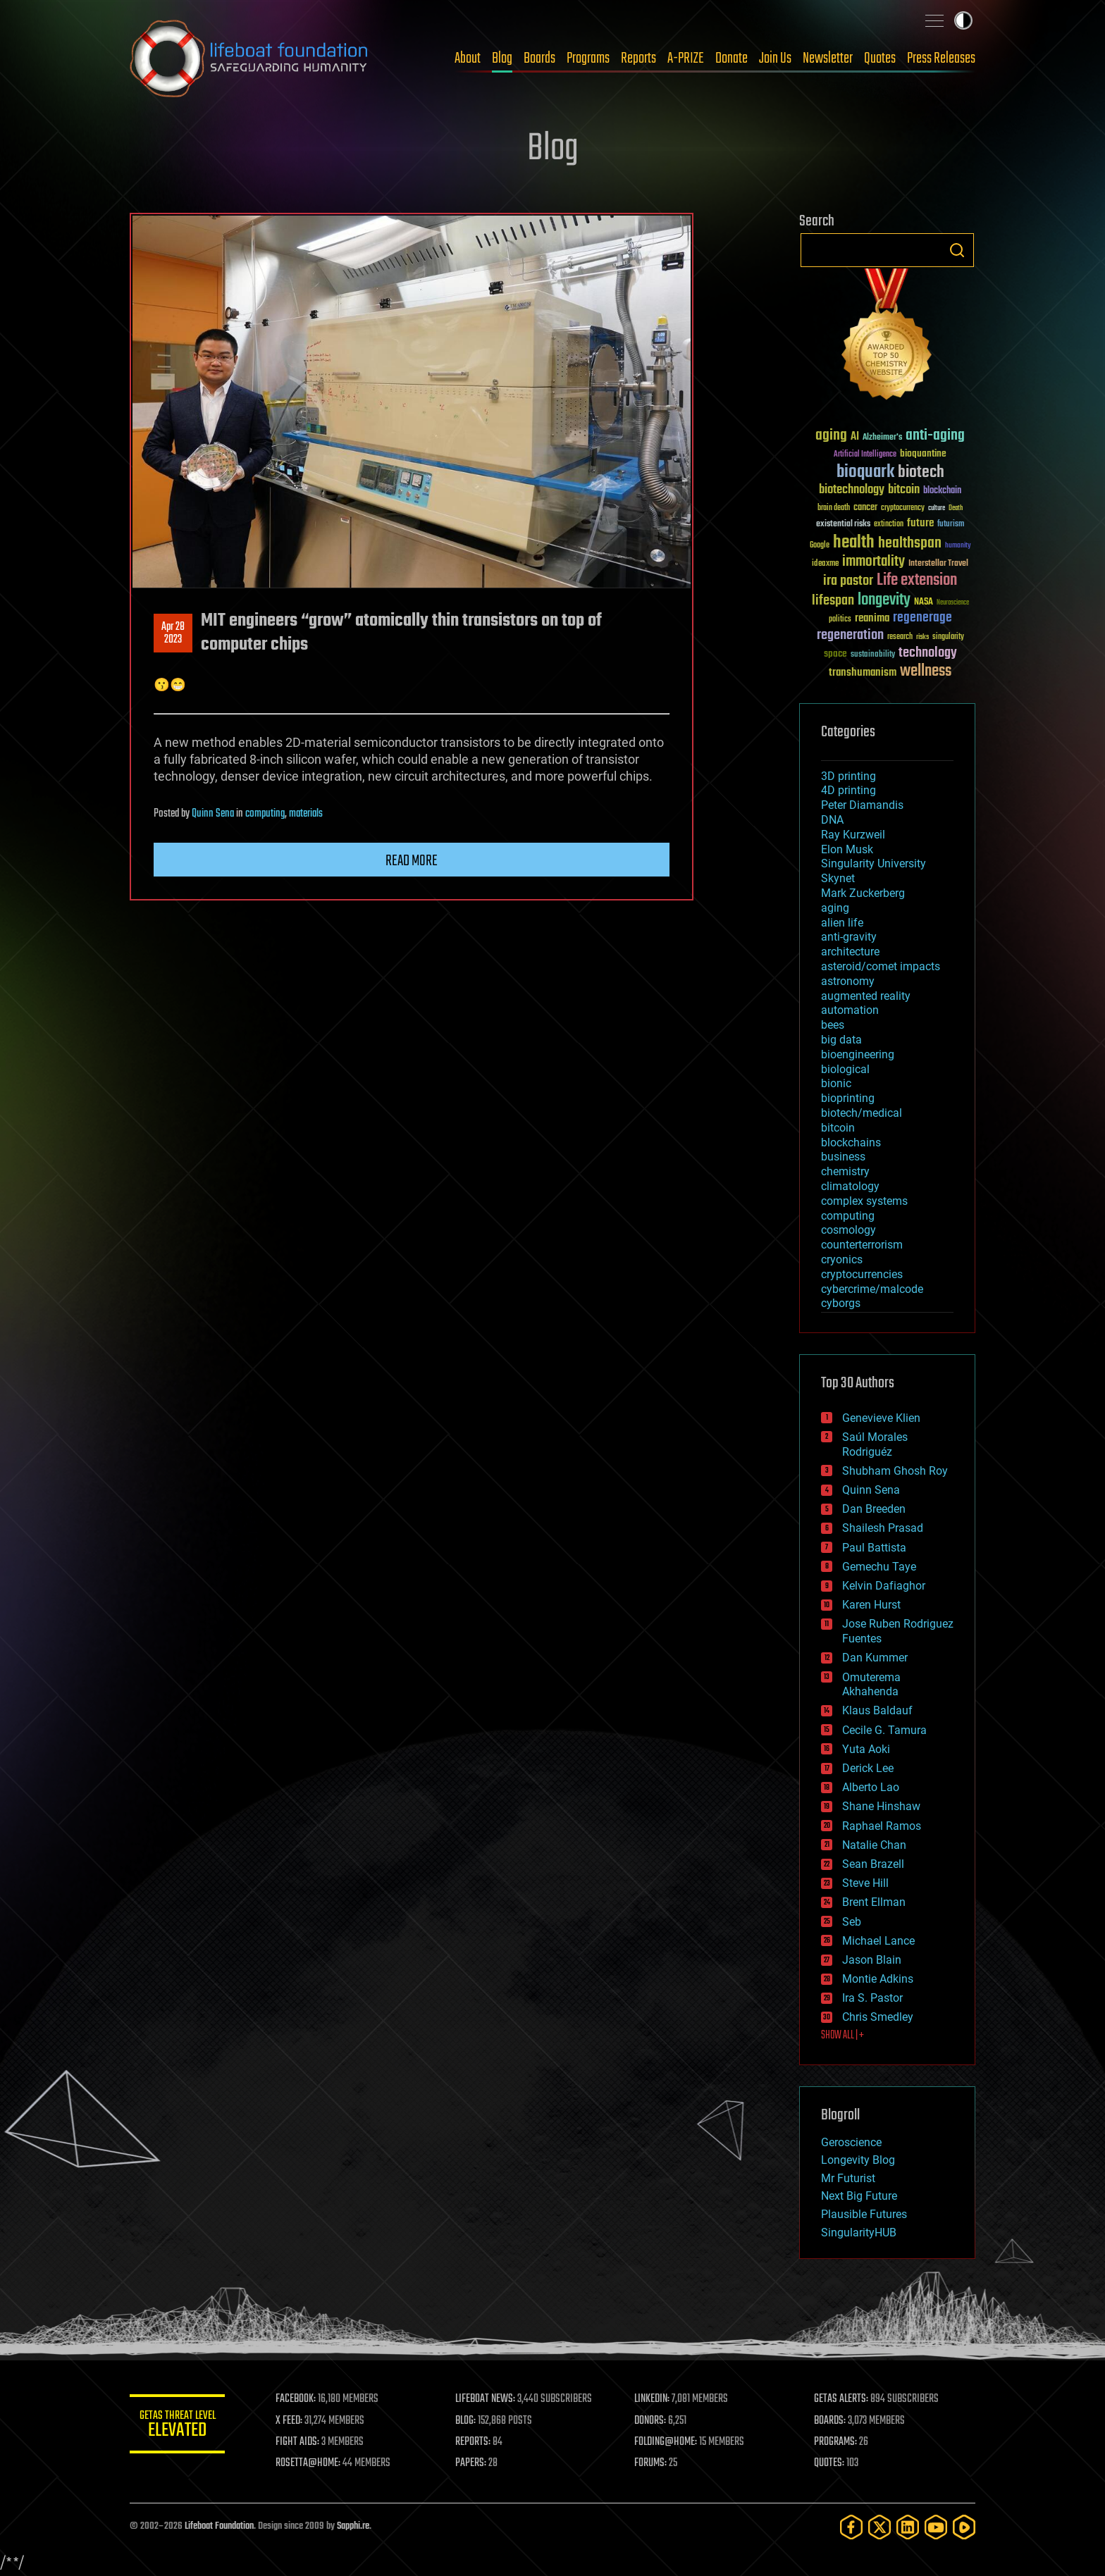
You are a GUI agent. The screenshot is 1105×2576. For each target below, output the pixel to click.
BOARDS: (830, 2421)
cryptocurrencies (862, 1274)
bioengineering (857, 1054)
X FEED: (292, 2421)
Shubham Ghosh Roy (895, 1471)
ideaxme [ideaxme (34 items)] (825, 564)
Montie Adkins (877, 1979)
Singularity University (873, 863)
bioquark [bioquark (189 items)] (865, 472)
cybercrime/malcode (872, 1289)
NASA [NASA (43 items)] (923, 602)
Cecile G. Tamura (884, 1730)
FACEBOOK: (299, 2399)
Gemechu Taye (879, 1566)
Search (957, 250)
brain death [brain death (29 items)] (833, 508)
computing (265, 814)
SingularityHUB (858, 2232)
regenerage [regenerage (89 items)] (922, 618)
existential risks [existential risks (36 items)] (843, 524)
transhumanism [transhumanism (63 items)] (862, 672)
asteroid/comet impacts (880, 966)
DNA (832, 819)
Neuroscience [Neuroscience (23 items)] (953, 603)
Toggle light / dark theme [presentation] (963, 20)
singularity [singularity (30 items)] (948, 637)
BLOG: (467, 2421)
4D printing (848, 790)
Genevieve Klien (881, 1418)
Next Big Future (859, 2196)
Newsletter (828, 58)
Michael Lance (878, 1941)
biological (845, 1069)
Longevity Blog (858, 2160)
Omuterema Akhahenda (871, 1685)
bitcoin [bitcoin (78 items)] (904, 490)
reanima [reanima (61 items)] (872, 618)
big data (841, 1039)
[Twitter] (879, 2527)
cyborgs (840, 1303)
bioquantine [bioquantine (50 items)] (923, 453)
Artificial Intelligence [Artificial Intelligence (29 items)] (865, 454)
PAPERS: (472, 2463)
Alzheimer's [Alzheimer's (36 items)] (882, 438)
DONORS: (652, 2421)
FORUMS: (652, 2463)
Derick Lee (868, 1768)
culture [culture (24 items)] (936, 508)
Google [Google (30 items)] (819, 545)
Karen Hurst (871, 1604)
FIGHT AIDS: (301, 2442)
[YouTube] (936, 2527)
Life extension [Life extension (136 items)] (917, 580)
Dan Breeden (874, 1509)
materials (306, 814)
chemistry (845, 1171)
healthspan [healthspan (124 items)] (910, 543)
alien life (842, 922)
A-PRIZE (685, 58)
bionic (836, 1083)
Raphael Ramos (881, 1826)
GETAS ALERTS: (842, 2399)
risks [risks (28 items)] (922, 637)
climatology (850, 1186)
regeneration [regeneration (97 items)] (850, 635)
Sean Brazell (873, 1864)
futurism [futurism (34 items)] (950, 525)
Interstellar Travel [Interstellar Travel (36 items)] (938, 564)
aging (835, 908)
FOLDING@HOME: (667, 2442)
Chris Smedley (877, 2017)
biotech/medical (861, 1113)
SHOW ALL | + (842, 2035)
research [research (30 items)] (900, 637)
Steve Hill (865, 1883)
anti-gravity (849, 936)
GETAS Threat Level (179, 2426)
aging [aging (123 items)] (831, 436)
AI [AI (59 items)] (855, 437)
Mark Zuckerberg (863, 893)
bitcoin (838, 1127)
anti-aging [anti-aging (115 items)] (935, 436)
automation (850, 1010)
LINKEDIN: (654, 2399)
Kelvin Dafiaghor (883, 1585)
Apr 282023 (173, 633)
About (468, 58)
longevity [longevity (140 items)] (884, 600)
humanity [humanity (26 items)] (958, 546)
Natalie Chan (874, 1845)
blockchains (851, 1142)
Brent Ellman (874, 1902)
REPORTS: (475, 2442)
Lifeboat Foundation (219, 2526)
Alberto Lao (870, 1787)
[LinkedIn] (907, 2527)
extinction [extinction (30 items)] (888, 524)
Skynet (838, 878)
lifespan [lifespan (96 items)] (833, 601)
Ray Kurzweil (853, 834)
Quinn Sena (213, 814)
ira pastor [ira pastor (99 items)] (848, 581)
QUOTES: (830, 2463)
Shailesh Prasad (882, 1528)
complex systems (864, 1201)
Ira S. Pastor (872, 1998)
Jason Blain (871, 1960)
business (843, 1156)
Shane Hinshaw (881, 1806)
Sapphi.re (353, 2526)
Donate (731, 58)
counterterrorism (862, 1244)
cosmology (848, 1230)
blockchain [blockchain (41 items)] (942, 491)
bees (832, 1025)
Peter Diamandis (862, 805)
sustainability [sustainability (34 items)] (873, 655)
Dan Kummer (875, 1657)
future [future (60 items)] (920, 523)
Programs (588, 58)
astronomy (848, 981)
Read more (411, 861)
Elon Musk (847, 849)
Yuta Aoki (866, 1749)
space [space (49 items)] (835, 654)
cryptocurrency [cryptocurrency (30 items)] (903, 508)
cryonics (842, 1259)
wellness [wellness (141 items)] (925, 671)
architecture (850, 951)
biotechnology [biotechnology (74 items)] (851, 490)
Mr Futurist (848, 2178)
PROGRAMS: (836, 2442)
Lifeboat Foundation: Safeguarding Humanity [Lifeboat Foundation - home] (249, 58)
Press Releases (941, 58)
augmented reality (865, 996)
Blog (502, 58)
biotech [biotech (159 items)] (921, 472)
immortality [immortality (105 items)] (873, 561)
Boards (539, 58)
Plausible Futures (864, 2214)
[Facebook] (851, 2527)
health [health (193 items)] (854, 543)
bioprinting (848, 1098)
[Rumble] (964, 2527)
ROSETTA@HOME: (311, 2463)
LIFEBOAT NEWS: (487, 2399)
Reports (638, 58)
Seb (851, 1921)
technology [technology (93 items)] (928, 653)
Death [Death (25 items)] (956, 508)
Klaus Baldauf (877, 1710)
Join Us (775, 58)
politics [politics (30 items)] (840, 619)
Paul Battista (874, 1547)
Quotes (880, 58)
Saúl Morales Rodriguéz (875, 1444)
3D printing (848, 776)
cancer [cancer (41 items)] (865, 508)
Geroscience (851, 2142)
